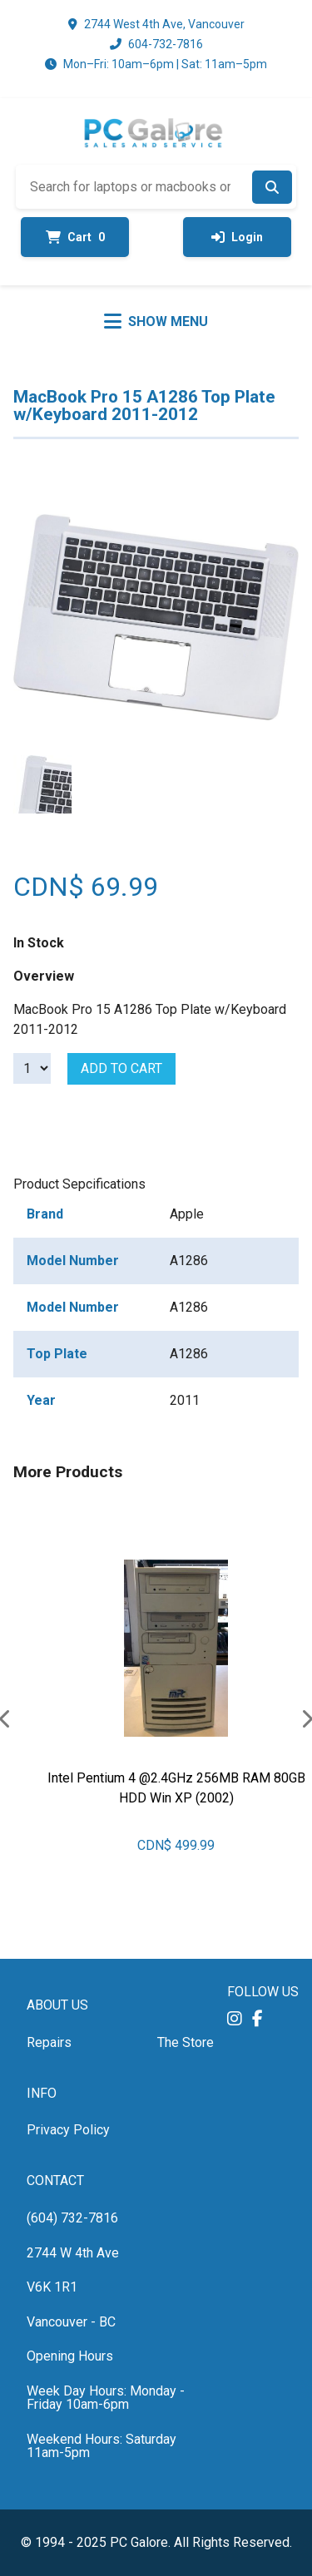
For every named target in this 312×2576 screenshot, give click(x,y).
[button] (234, 2018)
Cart (75, 237)
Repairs (49, 2042)
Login (237, 237)
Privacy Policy (68, 2130)
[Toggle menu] (156, 321)
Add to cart (121, 1068)
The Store (185, 2042)
